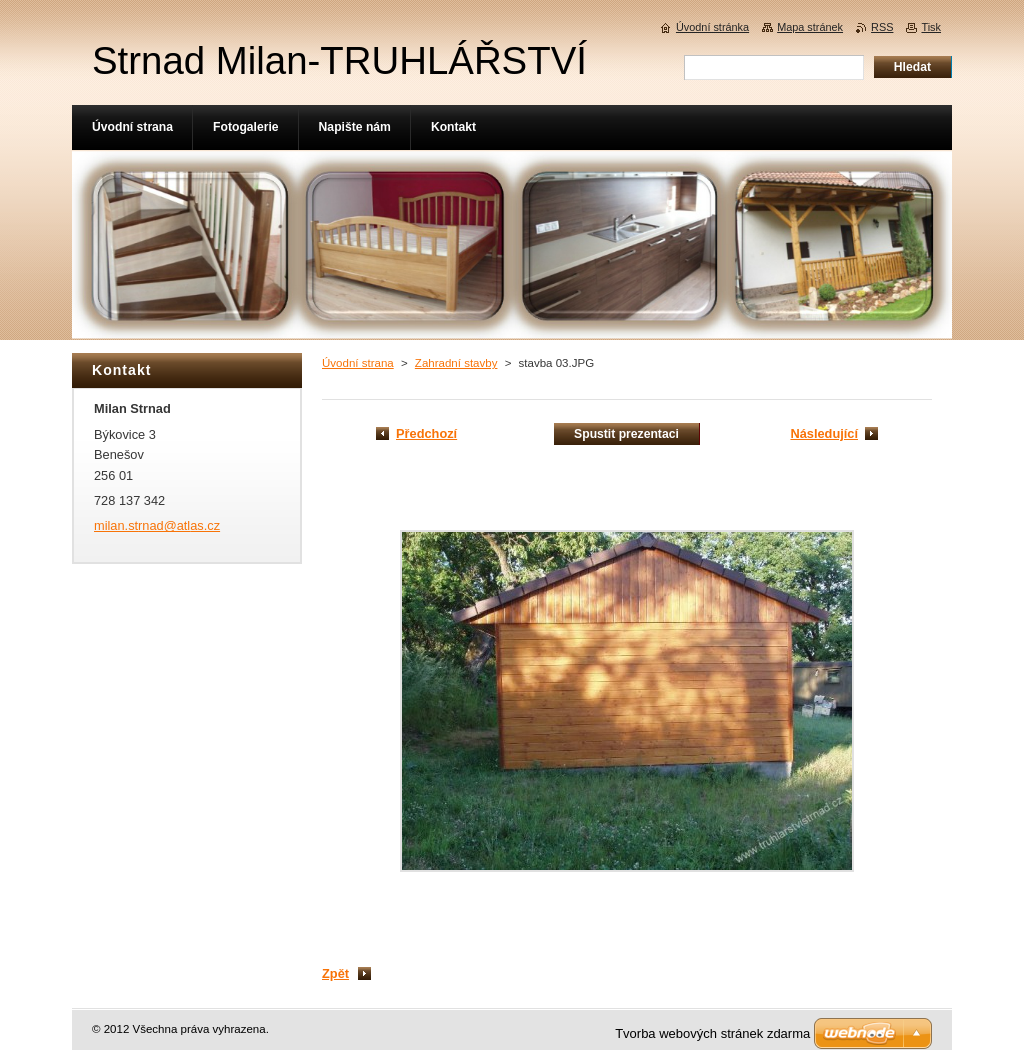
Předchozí (426, 433)
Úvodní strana (358, 363)
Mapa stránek (810, 27)
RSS (882, 27)
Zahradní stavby (456, 363)
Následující (824, 433)
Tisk (931, 27)
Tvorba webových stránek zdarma (712, 1033)
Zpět (335, 973)
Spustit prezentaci (626, 434)
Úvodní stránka (712, 27)
